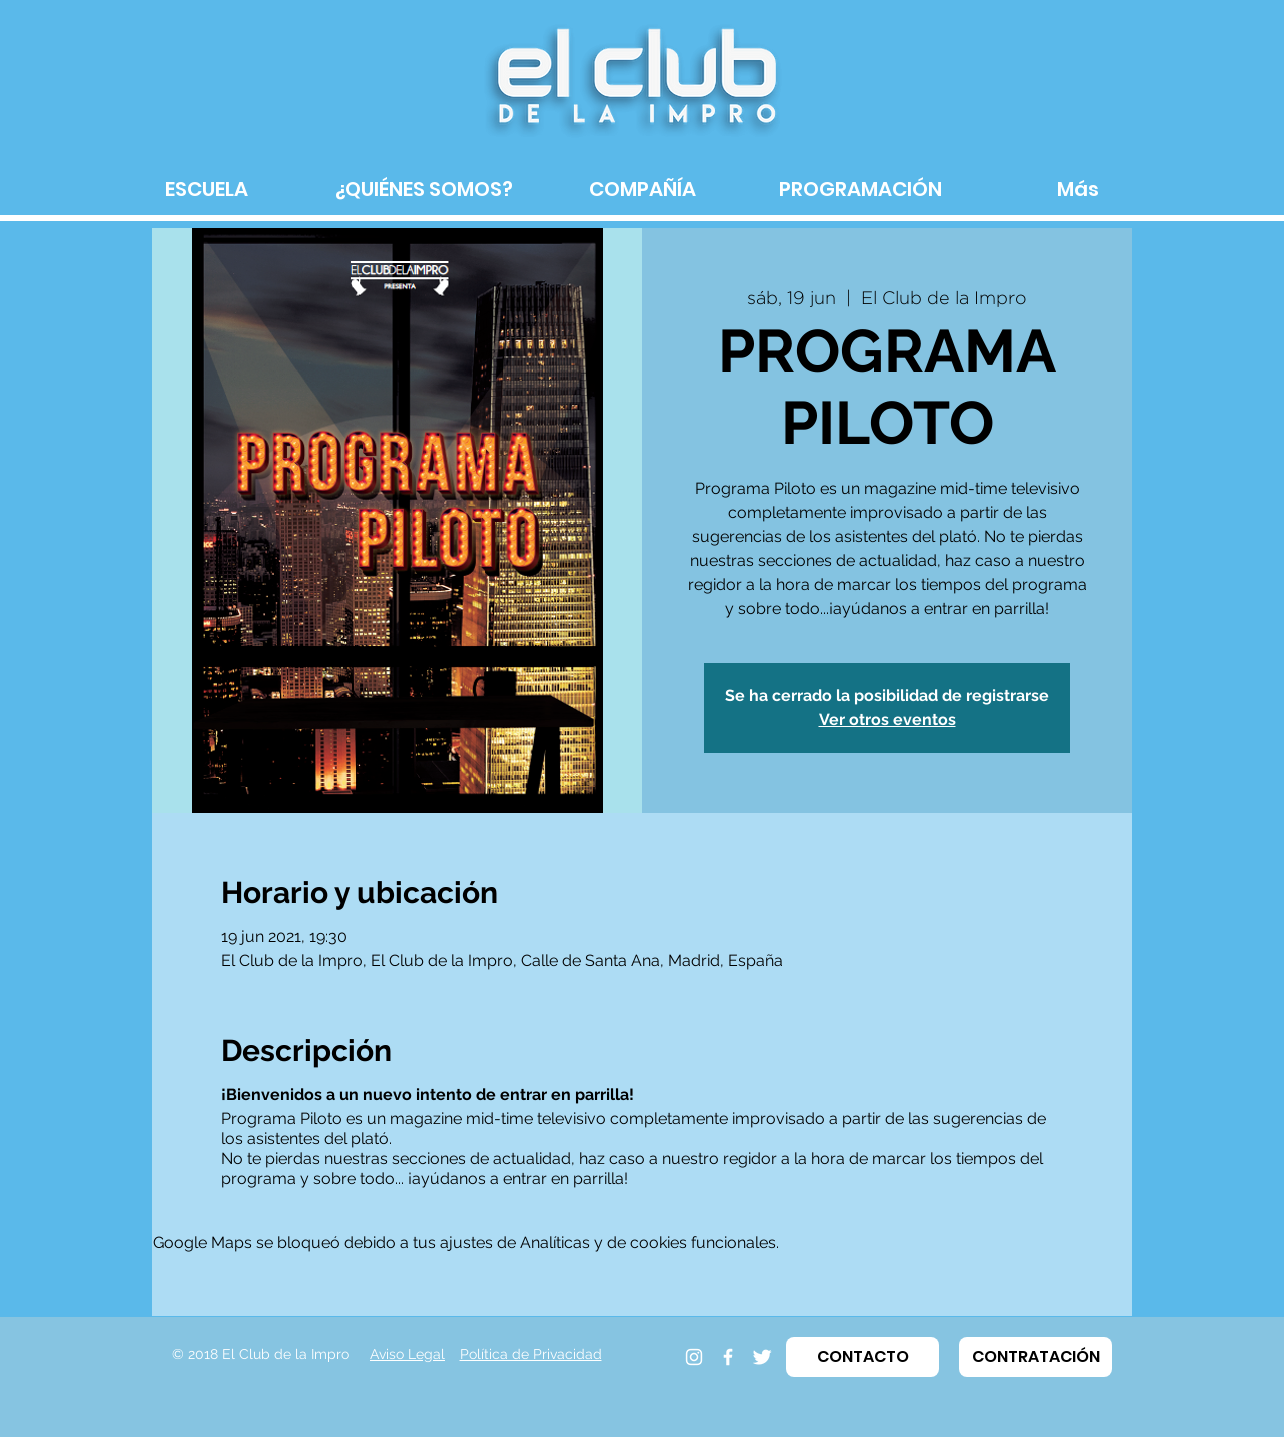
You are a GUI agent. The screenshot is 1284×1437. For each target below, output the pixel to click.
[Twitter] (762, 1357)
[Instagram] (694, 1357)
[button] (862, 1357)
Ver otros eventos (887, 719)
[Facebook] (728, 1357)
